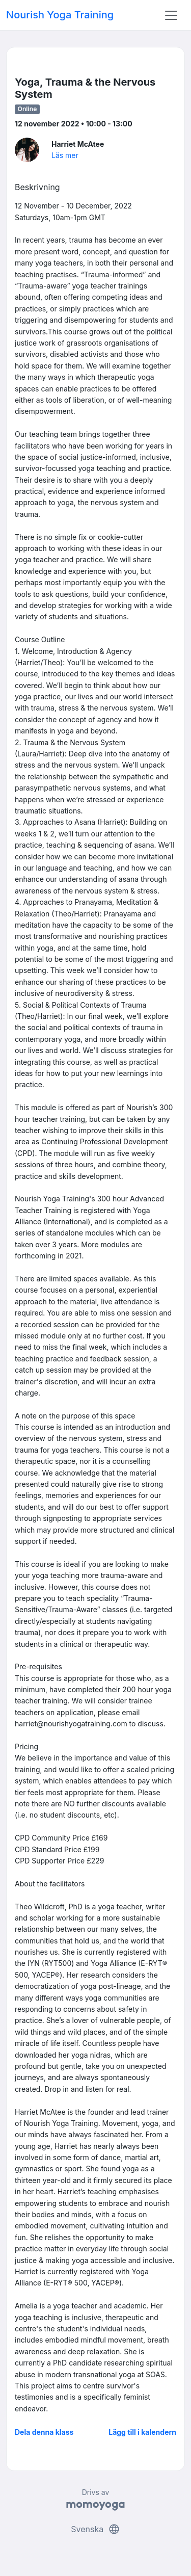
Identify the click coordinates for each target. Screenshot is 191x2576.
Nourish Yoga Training (60, 15)
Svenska (95, 2529)
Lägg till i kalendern (142, 2432)
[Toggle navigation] (171, 15)
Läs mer (64, 155)
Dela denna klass (44, 2432)
